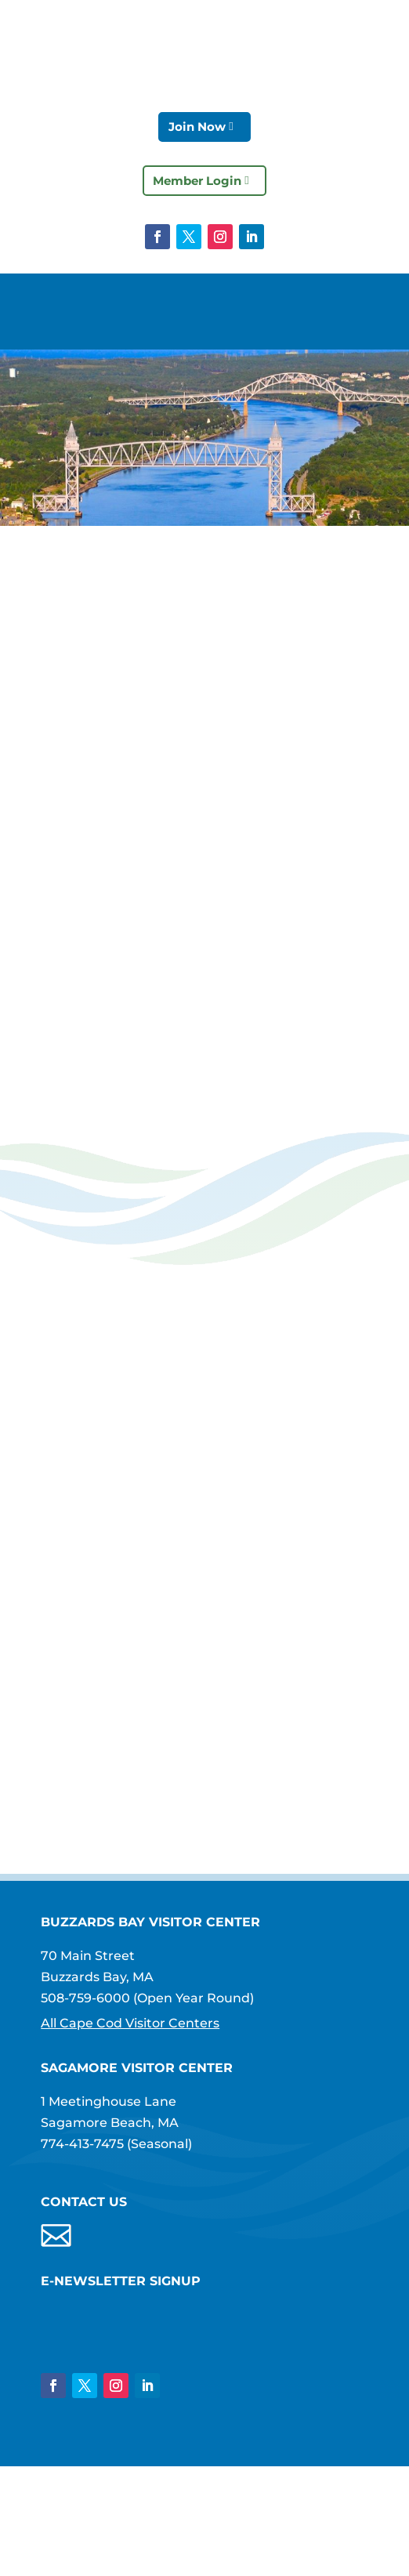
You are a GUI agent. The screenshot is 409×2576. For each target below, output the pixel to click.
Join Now (197, 126)
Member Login (197, 180)
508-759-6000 (85, 1998)
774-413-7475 (82, 2143)
